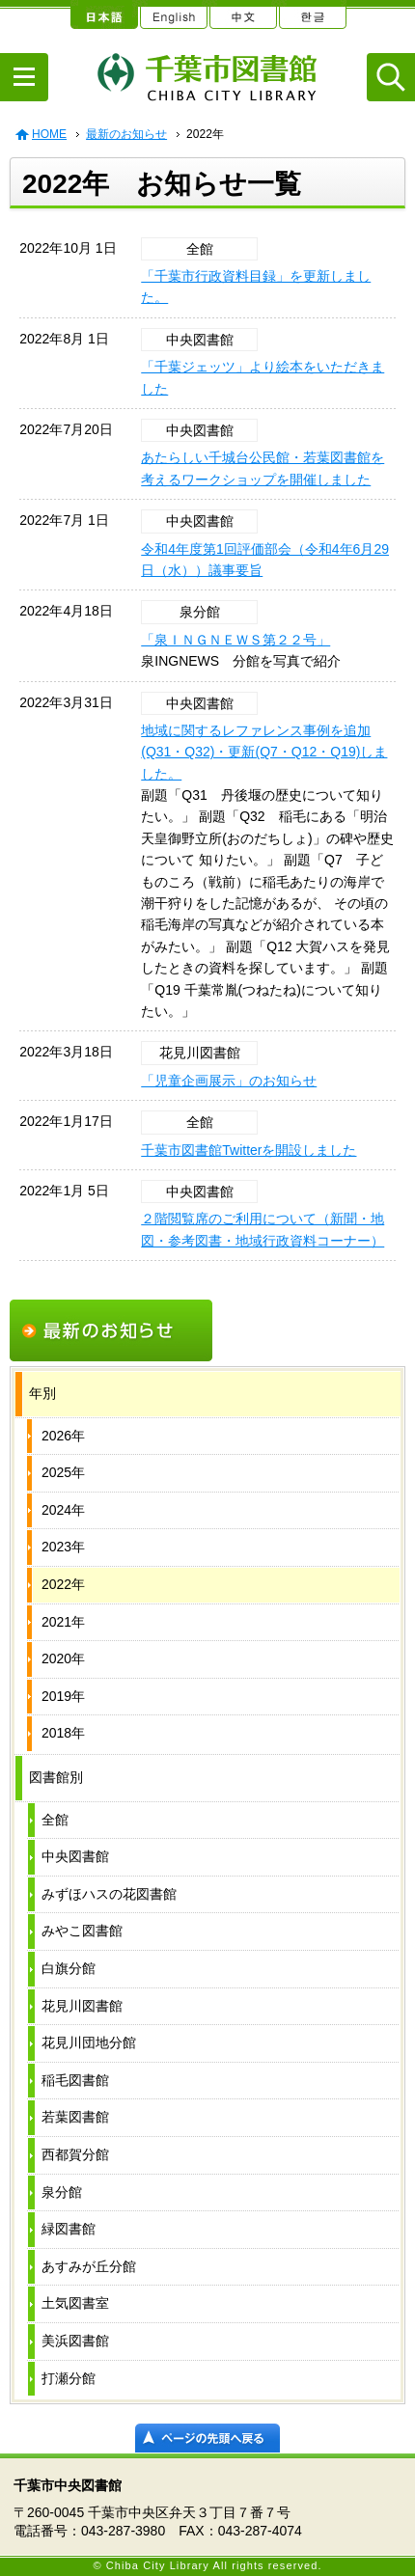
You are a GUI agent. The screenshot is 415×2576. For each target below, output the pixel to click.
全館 (55, 1819)
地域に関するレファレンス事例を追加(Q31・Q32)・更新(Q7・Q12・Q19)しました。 (264, 752)
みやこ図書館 (82, 1930)
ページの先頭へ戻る (207, 2438)
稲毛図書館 (75, 2080)
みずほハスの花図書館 (109, 1894)
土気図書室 (75, 2303)
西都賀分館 (75, 2154)
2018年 (63, 1732)
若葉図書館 (75, 2116)
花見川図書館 (82, 2006)
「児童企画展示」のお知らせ (229, 1080)
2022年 (63, 1584)
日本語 (103, 14)
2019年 (63, 1696)
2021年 (63, 1622)
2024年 (63, 1510)
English (173, 14)
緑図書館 (69, 2228)
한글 (311, 14)
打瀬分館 (69, 2378)
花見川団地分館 (89, 2042)
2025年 (63, 1472)
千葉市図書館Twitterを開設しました (248, 1150)
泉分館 (62, 2192)
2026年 (63, 1435)
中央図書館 (75, 1856)
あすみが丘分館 (89, 2266)
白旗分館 (69, 1968)
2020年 (63, 1658)
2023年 (63, 1546)
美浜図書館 (75, 2340)
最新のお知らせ (126, 134)
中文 (242, 14)
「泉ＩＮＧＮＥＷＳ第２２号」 (235, 639)
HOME (49, 134)
